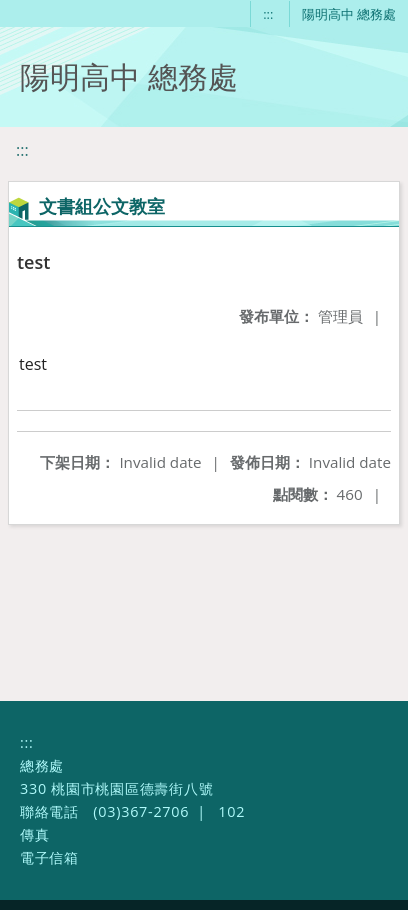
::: (268, 14)
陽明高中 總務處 (349, 14)
